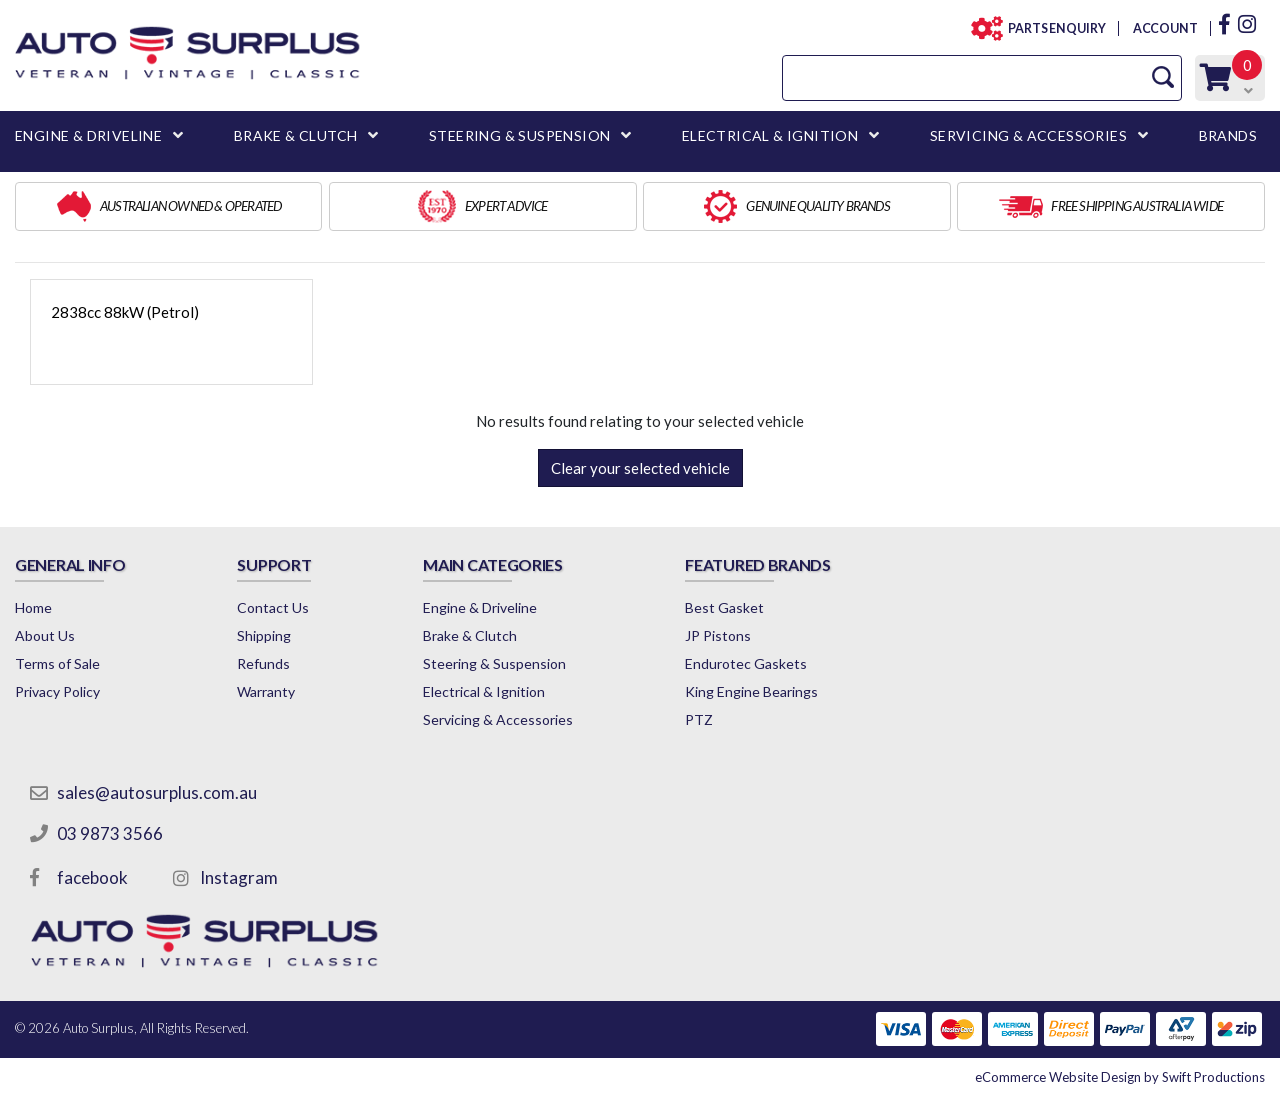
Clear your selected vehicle (640, 468)
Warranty (266, 691)
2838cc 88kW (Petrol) (125, 312)
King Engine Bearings (751, 691)
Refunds (263, 663)
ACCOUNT (1164, 28)
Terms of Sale (57, 663)
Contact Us (273, 607)
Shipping (264, 635)
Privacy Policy (57, 691)
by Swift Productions (1120, 1077)
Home (33, 607)
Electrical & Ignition (484, 691)
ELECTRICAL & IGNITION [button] (770, 135)
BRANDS (1228, 135)
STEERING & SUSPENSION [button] (519, 135)
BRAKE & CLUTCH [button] (296, 135)
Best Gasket (724, 607)
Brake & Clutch (470, 635)
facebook (92, 877)
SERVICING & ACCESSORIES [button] (1028, 135)
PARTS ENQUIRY (1051, 28)
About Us (45, 635)
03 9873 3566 (110, 833)
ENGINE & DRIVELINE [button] (88, 135)
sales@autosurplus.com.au (157, 792)
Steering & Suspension (494, 663)
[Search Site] (1163, 77)
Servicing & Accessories (498, 719)
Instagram (239, 877)
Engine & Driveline (480, 607)
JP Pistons (718, 635)
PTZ (699, 719)
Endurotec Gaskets (746, 663)
